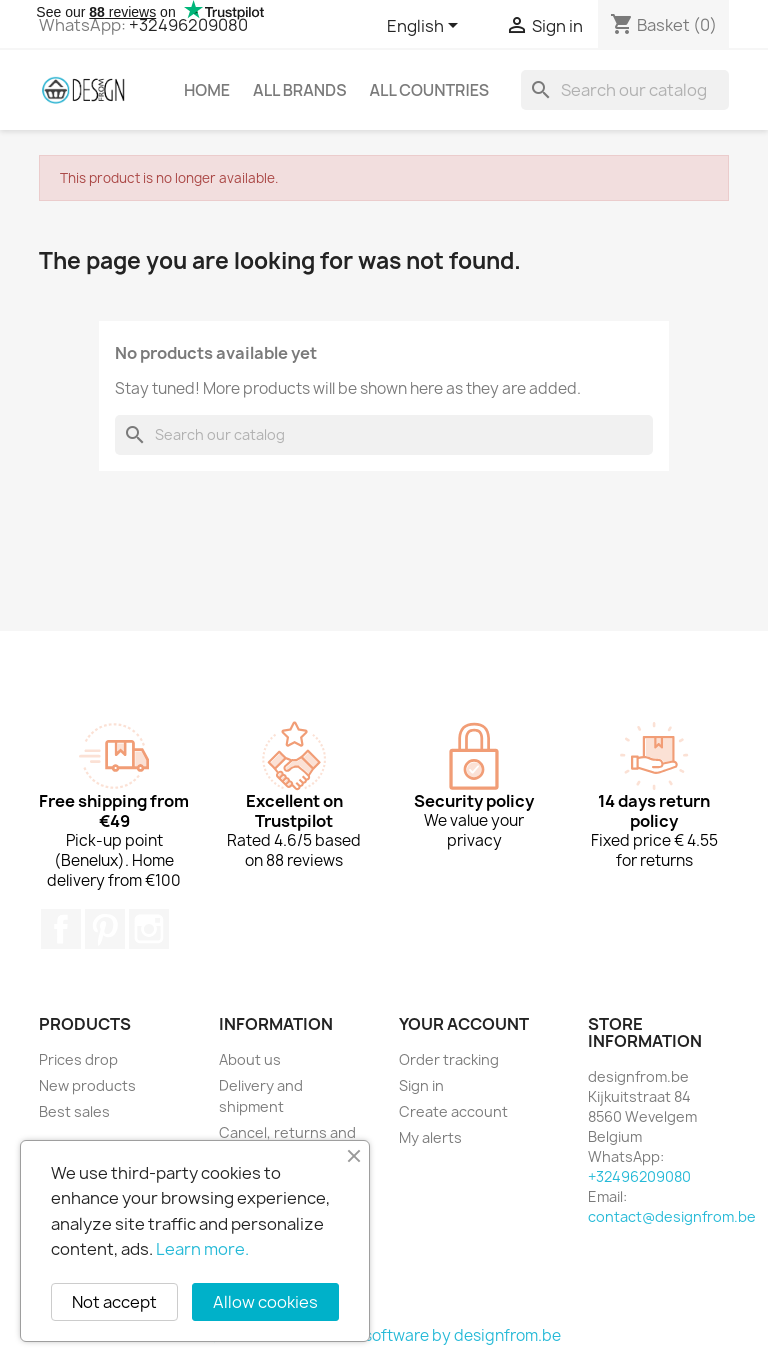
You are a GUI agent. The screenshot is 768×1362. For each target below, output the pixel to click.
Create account (453, 1111)
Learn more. (202, 1249)
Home (207, 90)
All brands (299, 90)
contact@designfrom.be (672, 1216)
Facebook (61, 929)
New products (87, 1085)
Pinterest (105, 929)
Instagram (149, 929)
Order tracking (449, 1059)
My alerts (430, 1137)
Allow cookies (265, 1302)
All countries (429, 90)
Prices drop (78, 1059)
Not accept (114, 1302)
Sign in (421, 1085)
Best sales (74, 1111)
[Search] (625, 90)
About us (250, 1059)
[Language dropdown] (426, 27)
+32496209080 (188, 25)
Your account (464, 1024)
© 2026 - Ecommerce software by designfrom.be (384, 1335)
